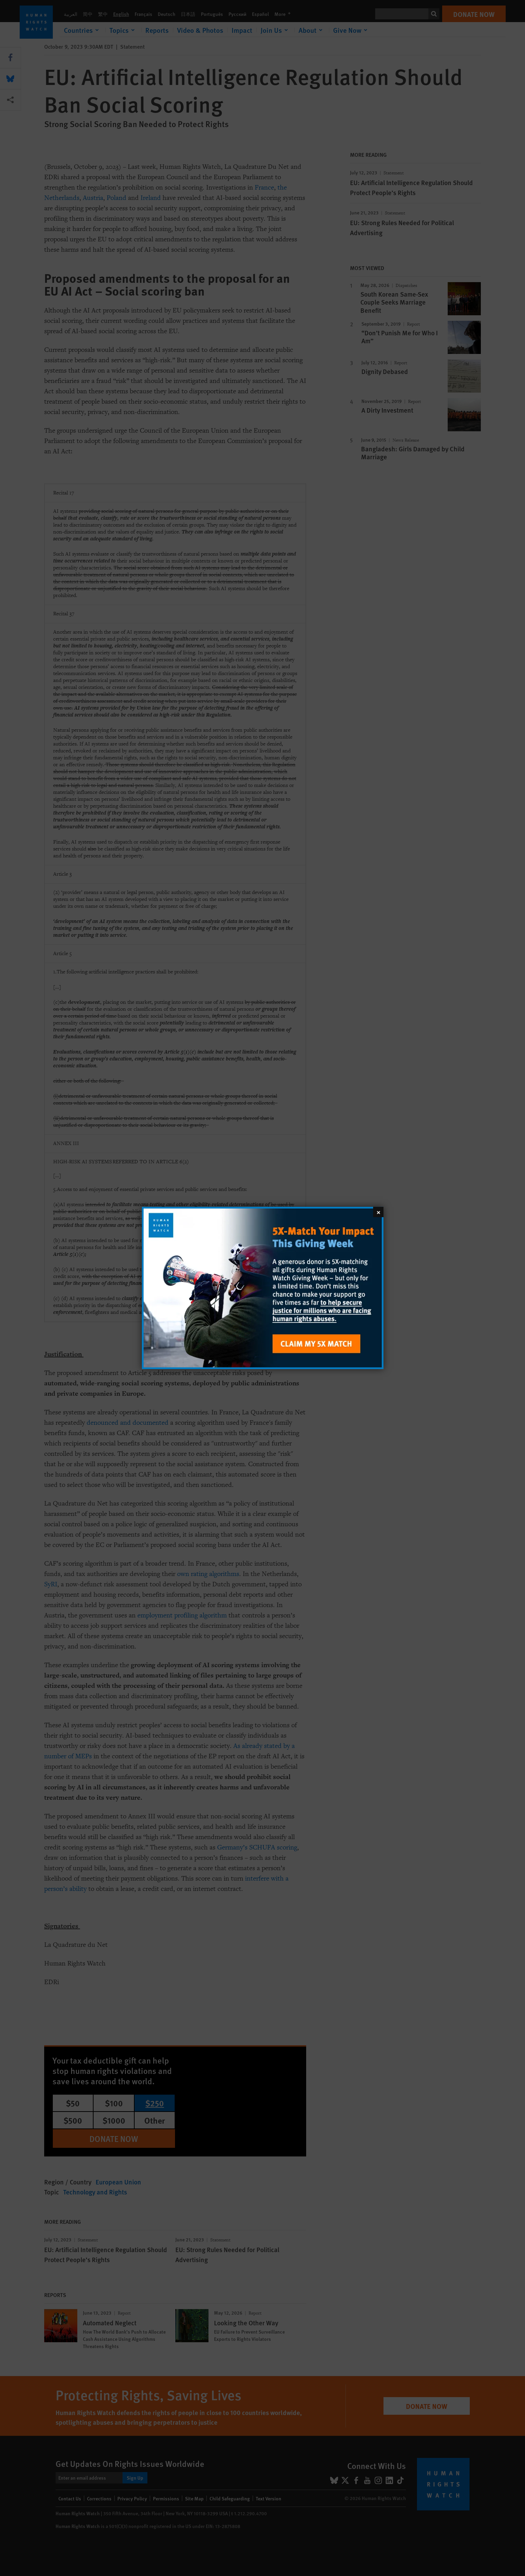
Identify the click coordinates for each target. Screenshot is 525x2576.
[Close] (378, 1212)
